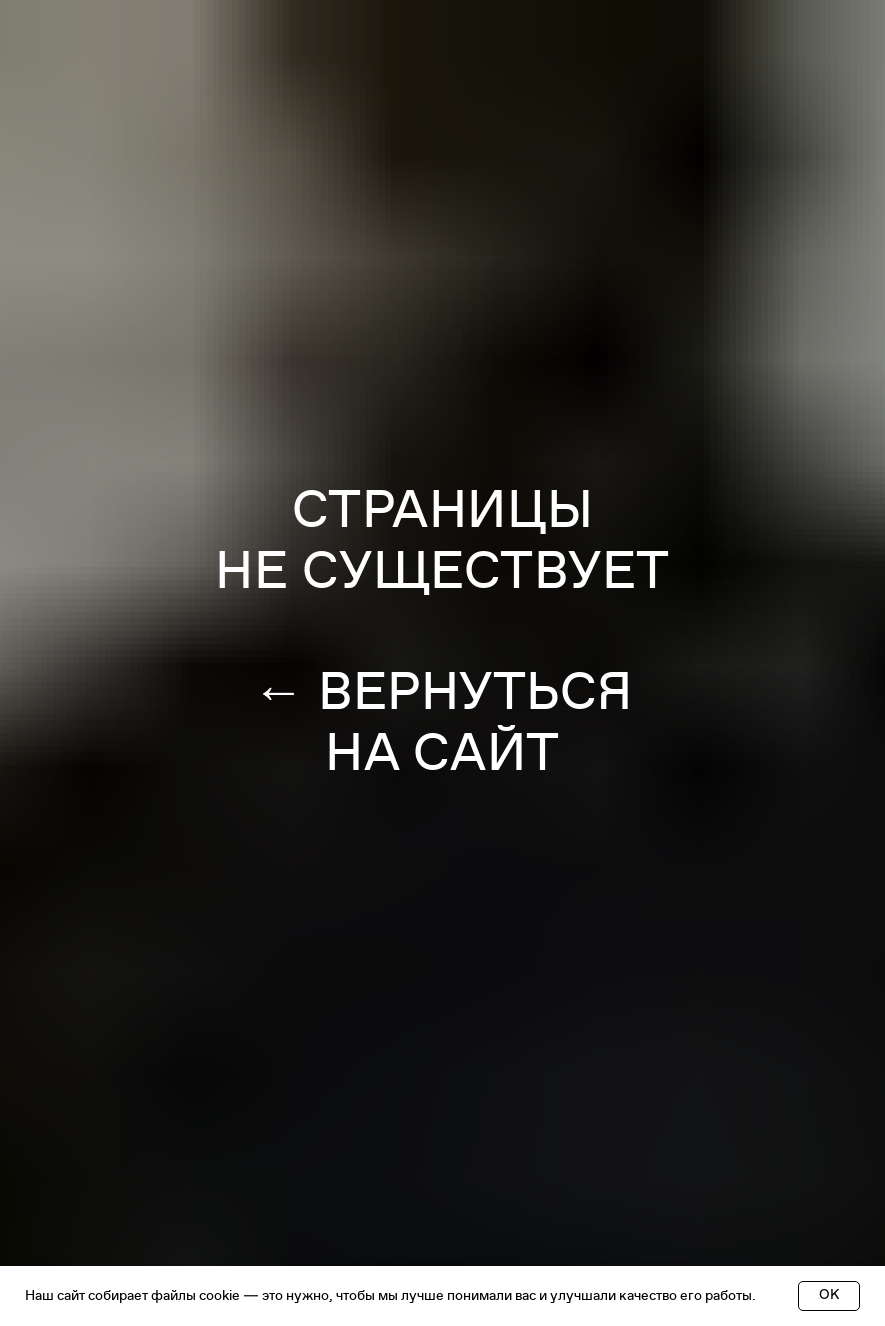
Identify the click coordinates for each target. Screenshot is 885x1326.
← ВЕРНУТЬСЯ (442, 692)
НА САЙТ (442, 753)
